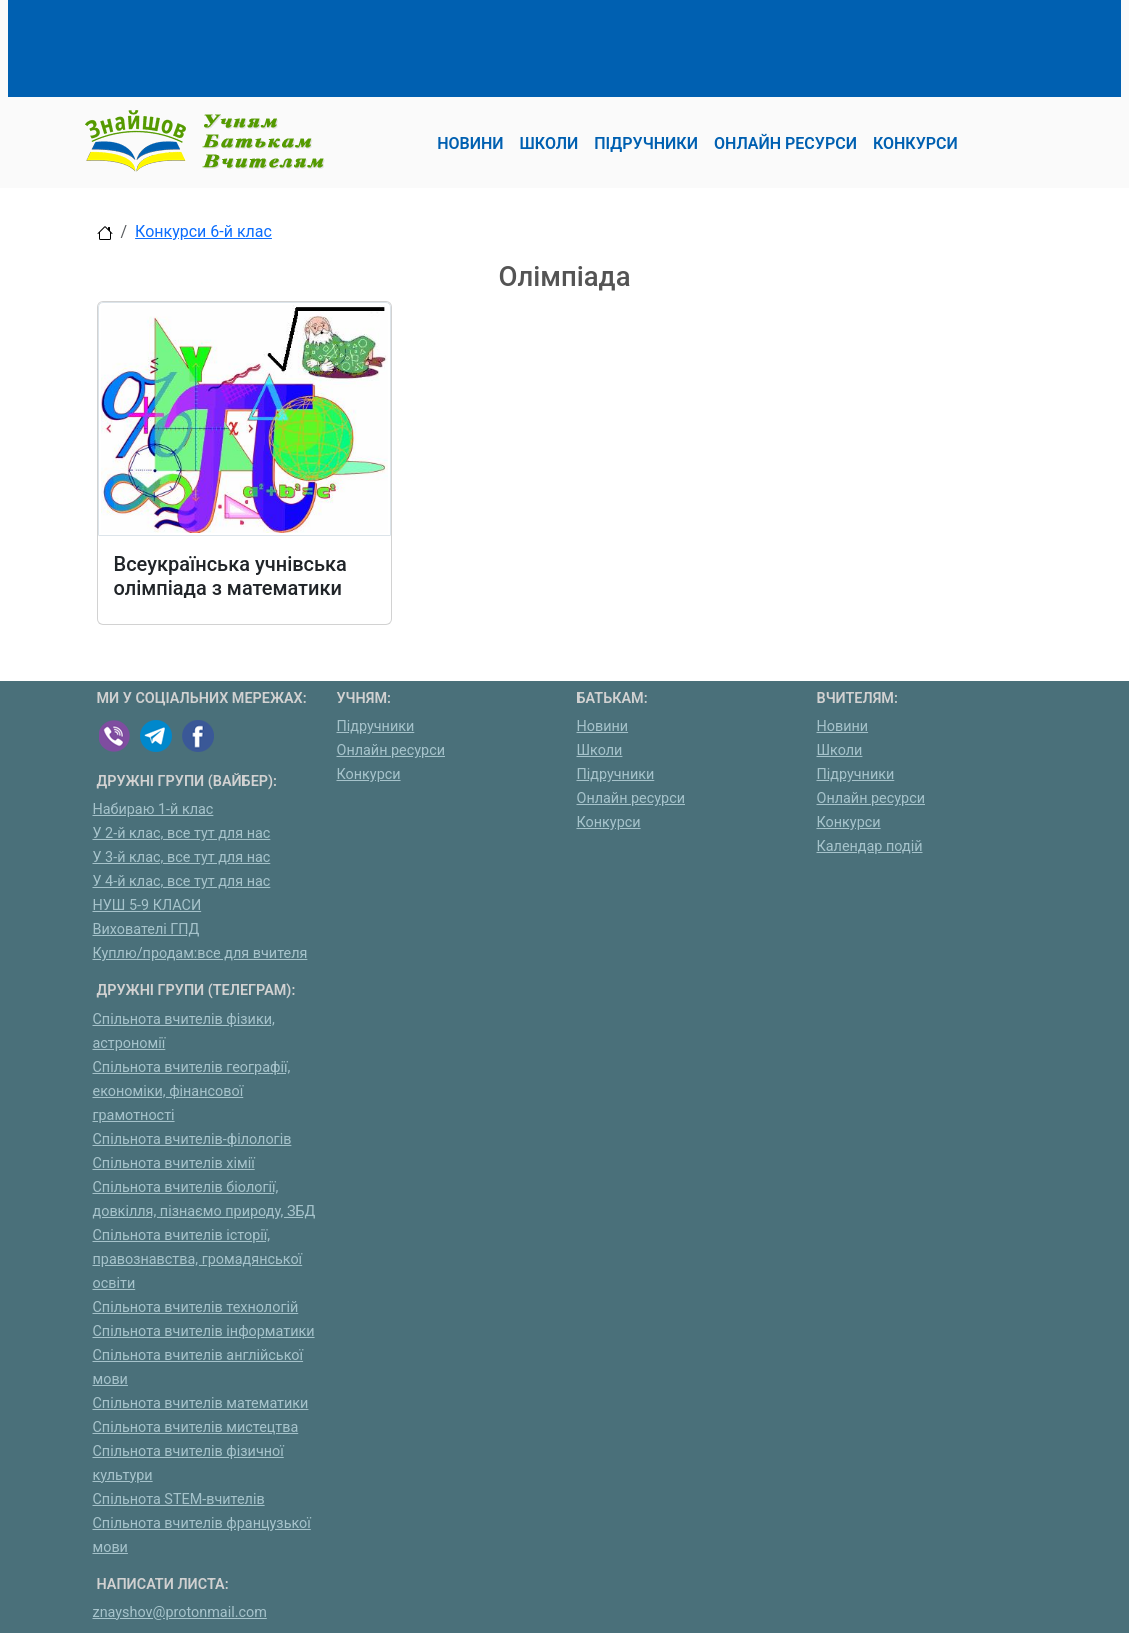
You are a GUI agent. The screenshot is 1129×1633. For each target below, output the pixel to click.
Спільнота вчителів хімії (174, 1163)
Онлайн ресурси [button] (785, 143)
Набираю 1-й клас (153, 809)
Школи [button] (549, 143)
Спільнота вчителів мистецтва (196, 1427)
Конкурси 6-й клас (203, 231)
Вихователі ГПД (146, 929)
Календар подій (870, 846)
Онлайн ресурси (391, 750)
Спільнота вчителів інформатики (204, 1331)
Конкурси (369, 774)
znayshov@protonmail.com (180, 1612)
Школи (600, 750)
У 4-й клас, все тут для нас (182, 881)
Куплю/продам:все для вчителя (200, 953)
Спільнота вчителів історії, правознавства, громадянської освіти (198, 1259)
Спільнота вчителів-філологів (192, 1139)
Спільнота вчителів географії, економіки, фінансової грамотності (192, 1091)
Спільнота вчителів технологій (196, 1307)
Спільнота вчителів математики (201, 1403)
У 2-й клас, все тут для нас (182, 833)
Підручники (376, 726)
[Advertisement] (461, 45)
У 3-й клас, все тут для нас (182, 857)
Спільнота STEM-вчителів (179, 1499)
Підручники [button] (646, 143)
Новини (603, 726)
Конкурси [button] (915, 143)
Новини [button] (470, 143)
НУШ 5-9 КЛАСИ (147, 905)
